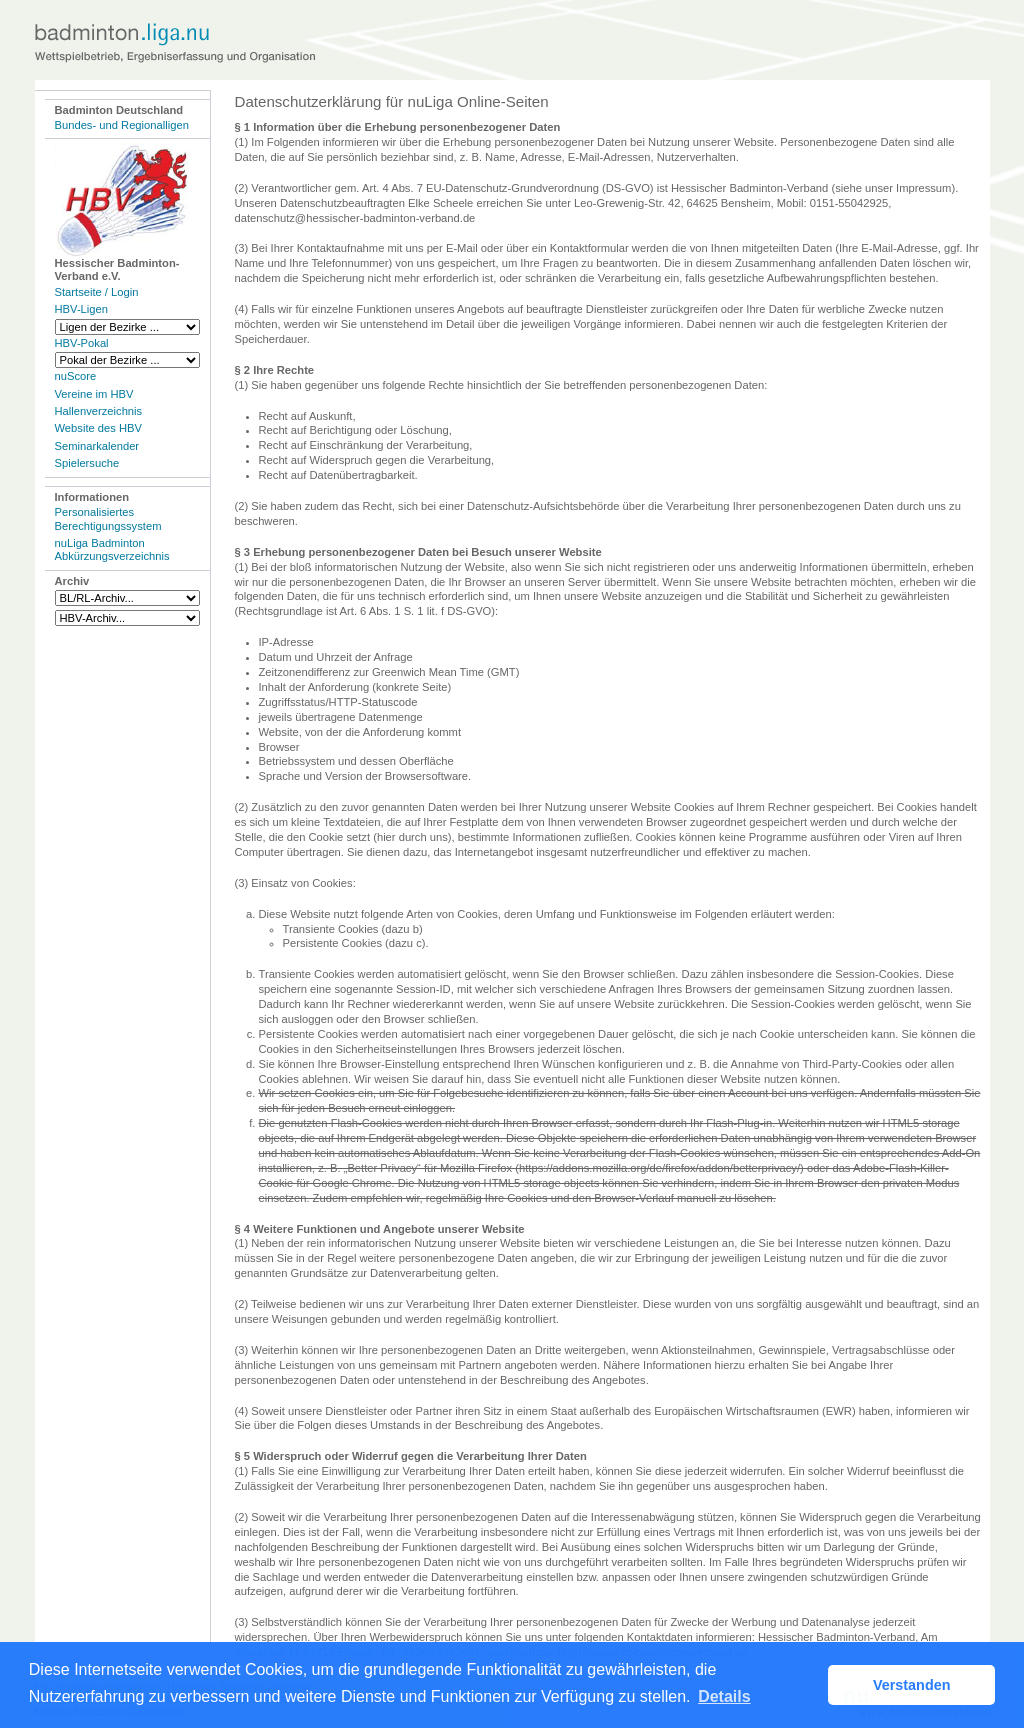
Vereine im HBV (94, 394)
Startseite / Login (97, 292)
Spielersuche (87, 463)
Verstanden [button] (912, 1685)
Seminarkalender (97, 446)
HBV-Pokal (82, 343)
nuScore (76, 376)
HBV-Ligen (81, 309)
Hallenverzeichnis (99, 411)
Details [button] (724, 1696)
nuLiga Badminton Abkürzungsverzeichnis (112, 549)
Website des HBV (98, 428)
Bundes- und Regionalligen (122, 125)
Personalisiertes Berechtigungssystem (108, 518)
